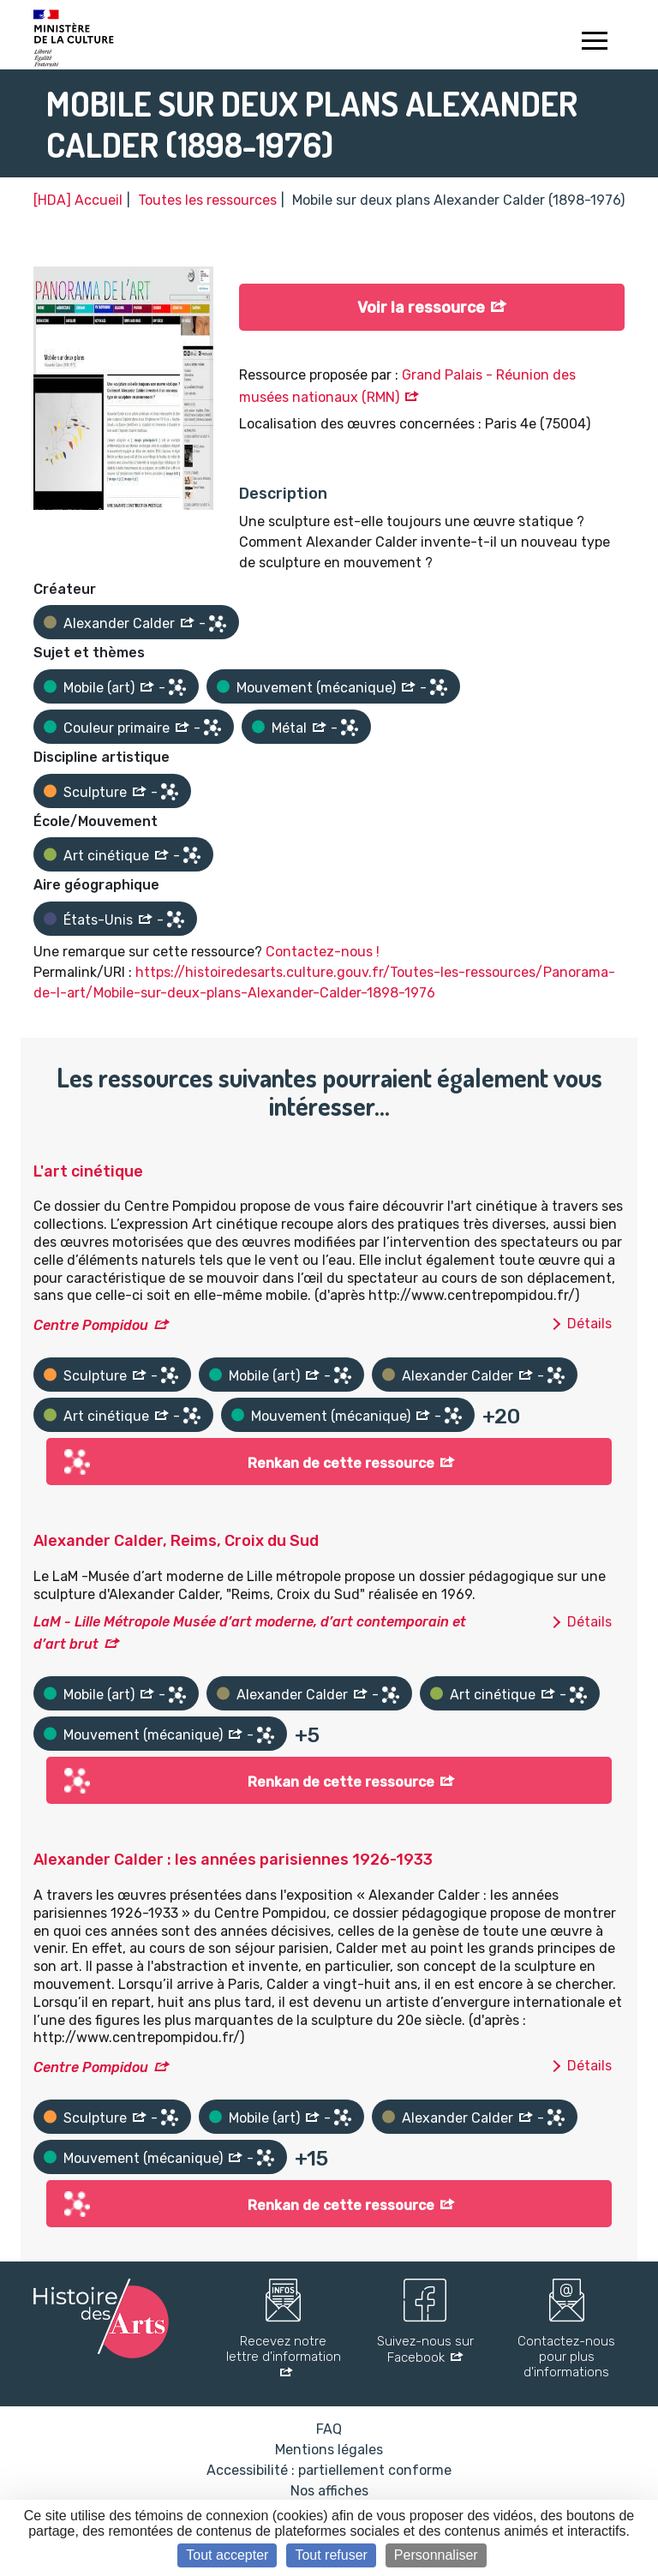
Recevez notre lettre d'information (283, 2348)
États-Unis (98, 920)
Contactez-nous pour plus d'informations (566, 2356)
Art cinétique (106, 856)
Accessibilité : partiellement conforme (329, 2470)
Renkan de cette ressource (341, 1463)
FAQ (329, 2429)
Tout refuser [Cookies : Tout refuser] (331, 2555)
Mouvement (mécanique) (316, 688)
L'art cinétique (88, 1171)
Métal (289, 728)
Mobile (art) (99, 688)
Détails (589, 1323)
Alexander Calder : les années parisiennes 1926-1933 (233, 1859)
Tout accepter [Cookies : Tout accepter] (227, 2555)
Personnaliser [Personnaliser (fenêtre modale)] (436, 2555)
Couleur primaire (116, 728)
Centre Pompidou (90, 1325)
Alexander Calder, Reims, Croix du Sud (176, 1540)
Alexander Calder (119, 623)
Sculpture (95, 792)
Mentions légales (329, 2449)
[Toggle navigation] (594, 43)
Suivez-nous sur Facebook (425, 2349)
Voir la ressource (421, 307)
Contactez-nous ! (323, 952)
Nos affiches (329, 2491)
